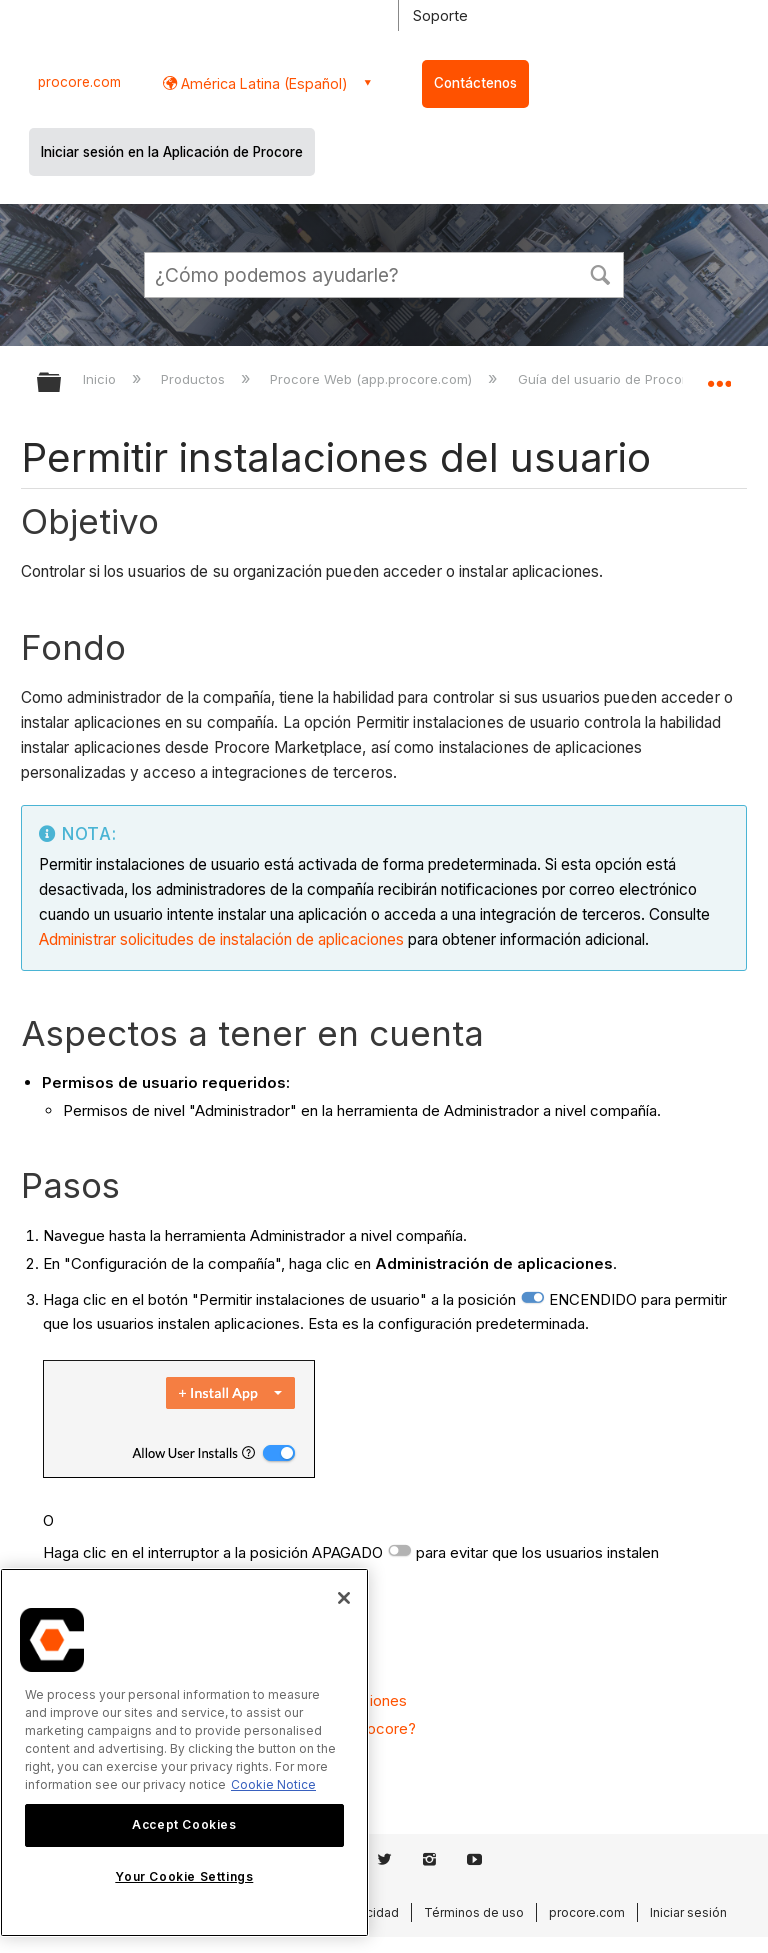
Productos (195, 379)
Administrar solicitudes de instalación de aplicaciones (221, 939)
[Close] (344, 1598)
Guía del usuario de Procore (608, 379)
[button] (600, 273)
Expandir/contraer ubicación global (719, 376)
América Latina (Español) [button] (262, 83)
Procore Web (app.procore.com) (373, 379)
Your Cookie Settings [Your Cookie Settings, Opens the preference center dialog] (184, 1876)
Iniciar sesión (688, 1912)
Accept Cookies (184, 1824)
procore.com (79, 82)
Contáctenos (475, 83)
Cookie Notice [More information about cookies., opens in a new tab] (273, 1784)
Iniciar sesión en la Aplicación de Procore (172, 152)
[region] (184, 1752)
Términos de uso (474, 1912)
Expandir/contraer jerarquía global (62, 383)
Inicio (101, 379)
